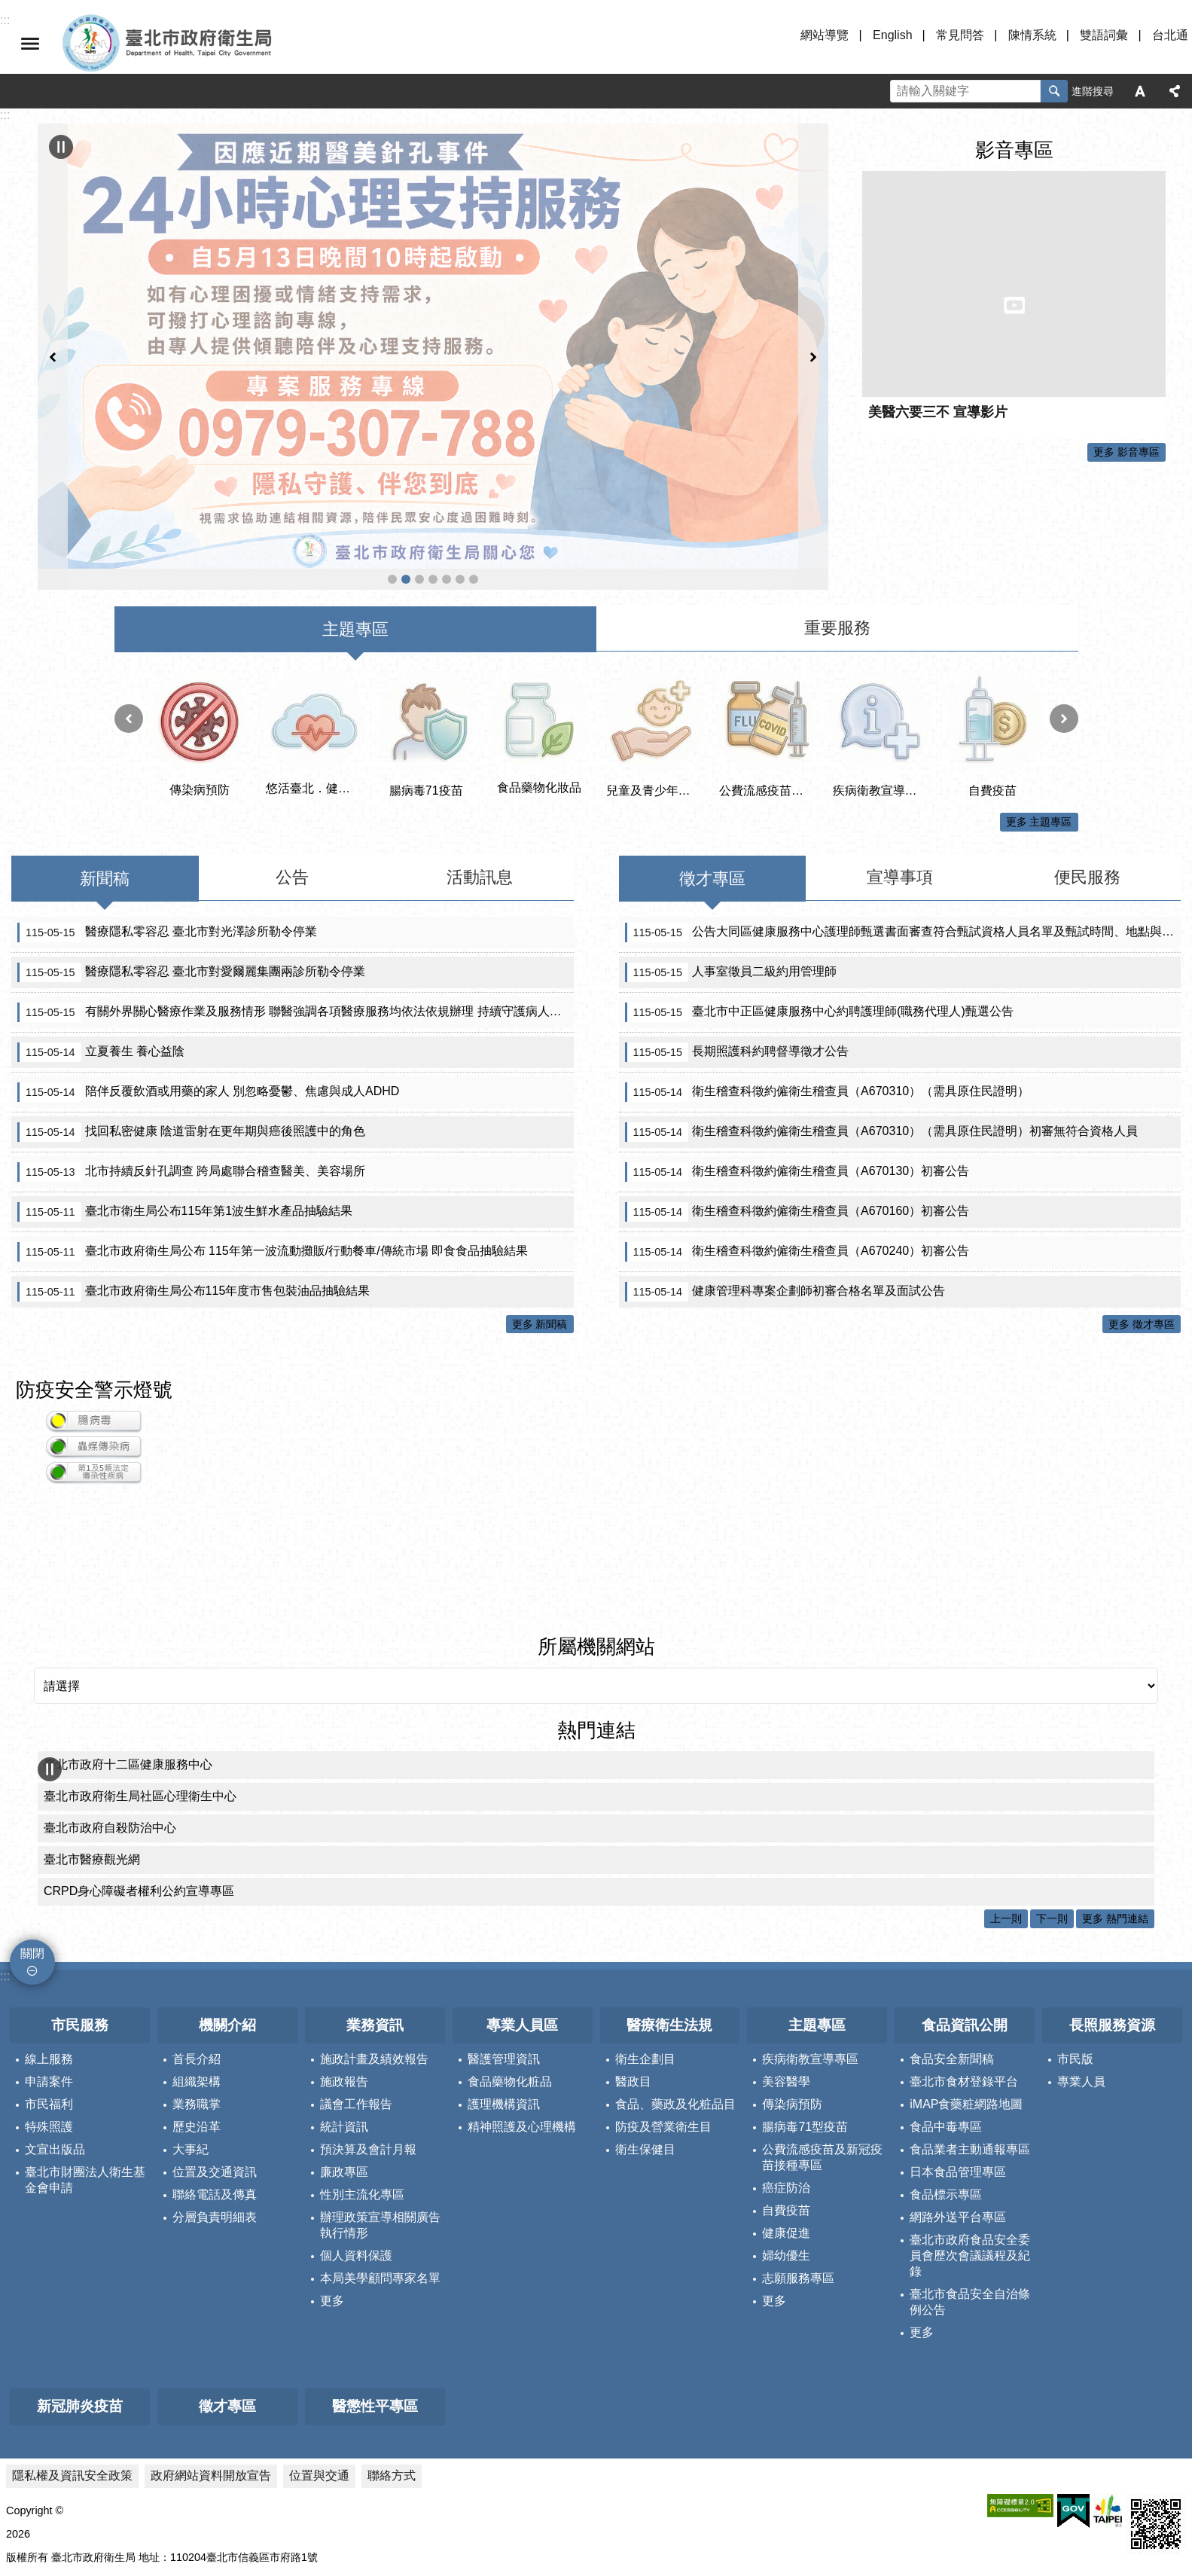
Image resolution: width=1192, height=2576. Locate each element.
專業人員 (1081, 1964)
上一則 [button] (53, 297)
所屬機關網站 (596, 1529)
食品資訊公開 (965, 1907)
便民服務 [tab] (1087, 759)
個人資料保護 (356, 2138)
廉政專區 (344, 2055)
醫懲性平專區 (375, 2289)
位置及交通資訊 (214, 2055)
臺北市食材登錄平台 (964, 1964)
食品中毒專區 (946, 2010)
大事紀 (190, 2032)
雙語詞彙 (1104, 35)
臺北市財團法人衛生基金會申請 (85, 2063)
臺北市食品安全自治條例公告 (970, 2185)
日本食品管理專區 (958, 2055)
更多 (332, 2184)
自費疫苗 (786, 2093)
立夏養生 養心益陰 (100, 935)
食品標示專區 (946, 2077)
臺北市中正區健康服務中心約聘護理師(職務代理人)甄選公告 (819, 895)
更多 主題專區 (1039, 705)
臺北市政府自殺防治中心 (110, 1711)
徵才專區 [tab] (712, 761)
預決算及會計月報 (368, 2032)
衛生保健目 (645, 2032)
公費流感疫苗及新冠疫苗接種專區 (419, 460)
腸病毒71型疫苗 (805, 2010)
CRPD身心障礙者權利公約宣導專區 (139, 1774)
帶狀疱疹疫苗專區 (460, 460)
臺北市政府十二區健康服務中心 (128, 1647)
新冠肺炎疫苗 (80, 2289)
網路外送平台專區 (958, 2100)
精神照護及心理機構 (522, 2010)
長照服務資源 (1112, 1907)
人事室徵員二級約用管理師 (731, 855)
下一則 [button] (813, 297)
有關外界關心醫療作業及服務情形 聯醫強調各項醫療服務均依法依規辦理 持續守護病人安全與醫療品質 (295, 895)
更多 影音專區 (1126, 452)
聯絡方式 (391, 2358)
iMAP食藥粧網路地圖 (966, 1987)
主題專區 (817, 1907)
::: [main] (5, 114)
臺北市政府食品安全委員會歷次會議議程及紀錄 (970, 2139)
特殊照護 (49, 2010)
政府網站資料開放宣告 (211, 2358)
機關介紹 (227, 1907)
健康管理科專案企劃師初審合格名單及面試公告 (785, 1174)
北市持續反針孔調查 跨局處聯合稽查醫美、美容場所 (191, 1054)
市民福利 (49, 1987)
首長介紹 (196, 1942)
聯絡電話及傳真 (214, 2077)
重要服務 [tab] (837, 511)
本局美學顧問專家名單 (380, 2161)
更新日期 (27, 2519)
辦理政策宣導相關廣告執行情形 (380, 2108)
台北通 (1170, 35)
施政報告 (344, 1964)
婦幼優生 (786, 2138)
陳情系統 (1032, 35)
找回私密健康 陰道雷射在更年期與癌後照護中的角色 (191, 1014)
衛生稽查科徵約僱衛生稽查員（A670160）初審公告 (797, 1094)
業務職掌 (196, 1987)
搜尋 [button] (1054, 91)
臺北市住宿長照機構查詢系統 (446, 460)
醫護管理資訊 (504, 1942)
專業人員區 (522, 1907)
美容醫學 (786, 1964)
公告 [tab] (292, 759)
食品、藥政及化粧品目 (675, 1987)
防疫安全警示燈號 (94, 1272)
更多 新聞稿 (540, 1207)
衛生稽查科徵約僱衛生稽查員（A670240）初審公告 (797, 1134)
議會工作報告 (356, 1987)
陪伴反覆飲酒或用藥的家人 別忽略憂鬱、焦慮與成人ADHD (208, 974)
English (892, 35)
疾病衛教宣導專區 (810, 1942)
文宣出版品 (55, 2032)
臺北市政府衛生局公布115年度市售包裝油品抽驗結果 (193, 1174)
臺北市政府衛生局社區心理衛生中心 (140, 1679)
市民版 (1075, 1942)
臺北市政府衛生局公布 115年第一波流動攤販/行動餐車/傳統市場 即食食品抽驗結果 (272, 1134)
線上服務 (49, 1942)
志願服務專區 (798, 2161)
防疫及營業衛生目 (663, 2010)
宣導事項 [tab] (900, 759)
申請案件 (49, 1964)
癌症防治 (786, 2071)
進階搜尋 (1093, 91)
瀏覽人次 (27, 2538)
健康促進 (786, 2116)
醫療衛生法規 (669, 1907)
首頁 (473, 460)
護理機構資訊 (504, 1987)
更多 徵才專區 (1141, 1207)
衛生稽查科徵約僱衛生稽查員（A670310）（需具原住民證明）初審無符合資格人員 (882, 1014)
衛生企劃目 (645, 1942)
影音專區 (1014, 149)
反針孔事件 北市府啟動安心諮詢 (405, 460)
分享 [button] (1174, 91)
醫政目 (633, 1964)
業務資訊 (375, 1907)
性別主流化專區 (362, 2077)
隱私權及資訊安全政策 (72, 2358)
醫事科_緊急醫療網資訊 (432, 460)
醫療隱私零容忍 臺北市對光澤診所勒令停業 (167, 815)
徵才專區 (227, 2289)
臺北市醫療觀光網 (92, 1742)
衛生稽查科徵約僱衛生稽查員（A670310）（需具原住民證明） (827, 974)
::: (5, 1858)
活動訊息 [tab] (480, 759)
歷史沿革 (196, 2010)
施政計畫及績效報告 (374, 1942)
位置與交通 (319, 2358)
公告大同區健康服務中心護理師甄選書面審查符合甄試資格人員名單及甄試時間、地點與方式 (903, 815)
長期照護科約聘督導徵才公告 (737, 935)
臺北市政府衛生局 (210, 44)
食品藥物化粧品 (510, 1964)
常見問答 (960, 35)
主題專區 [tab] (355, 512)
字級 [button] (1140, 91)
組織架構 (196, 1964)
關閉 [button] (30, 44)
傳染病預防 (792, 1987)
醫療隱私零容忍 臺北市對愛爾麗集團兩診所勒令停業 (191, 855)
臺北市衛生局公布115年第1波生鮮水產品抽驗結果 (184, 1094)
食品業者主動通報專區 (970, 2032)
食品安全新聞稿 (952, 1942)
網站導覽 (824, 35)
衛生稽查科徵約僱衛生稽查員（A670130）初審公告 (797, 1054)
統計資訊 (344, 2010)
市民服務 (79, 1907)
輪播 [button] (61, 147)
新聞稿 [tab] (105, 761)
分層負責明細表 (214, 2100)
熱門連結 (596, 1613)
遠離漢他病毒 (392, 460)
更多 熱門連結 (1115, 1802)
